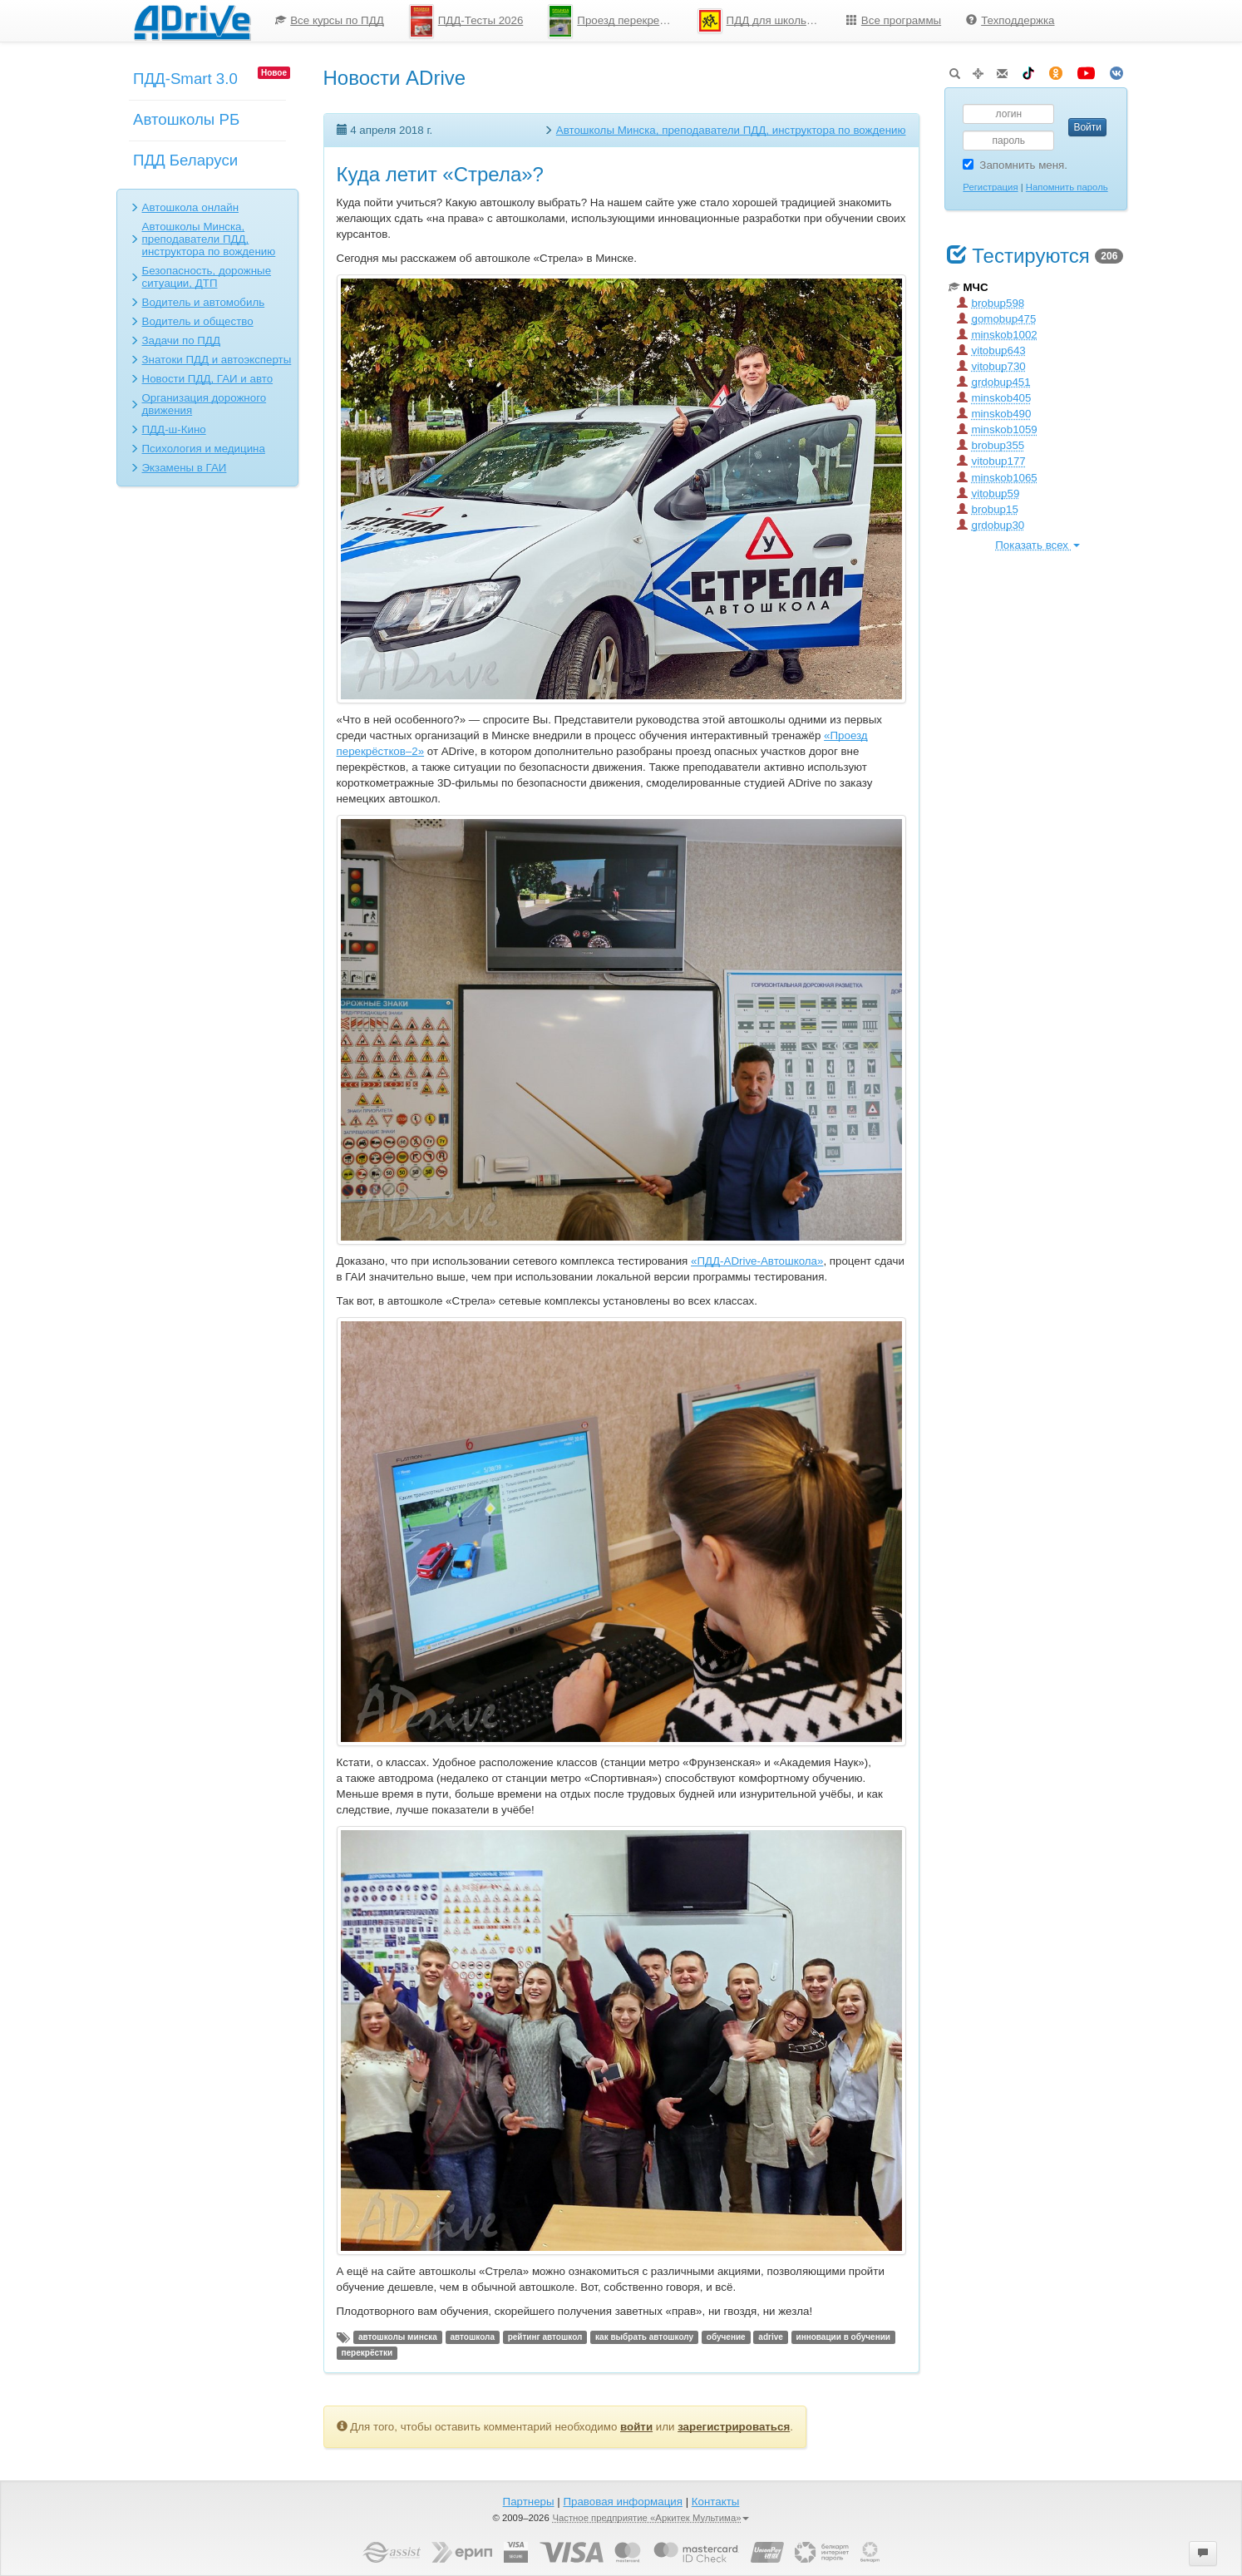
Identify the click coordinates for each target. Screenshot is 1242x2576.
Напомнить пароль (1067, 187)
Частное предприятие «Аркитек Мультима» (650, 2518)
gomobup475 (997, 319)
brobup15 (987, 509)
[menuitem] (330, 21)
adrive (770, 2337)
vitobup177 (991, 461)
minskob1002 (997, 334)
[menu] (665, 21)
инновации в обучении (843, 2337)
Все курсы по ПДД (329, 20)
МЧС (968, 287)
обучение (726, 2337)
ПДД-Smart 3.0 (185, 78)
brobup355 (991, 445)
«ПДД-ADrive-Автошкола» (757, 1261)
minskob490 (994, 413)
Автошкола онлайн (190, 207)
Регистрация (990, 187)
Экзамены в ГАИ (184, 467)
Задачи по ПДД (181, 340)
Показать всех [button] (1037, 545)
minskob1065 (997, 477)
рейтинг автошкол (545, 2337)
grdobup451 (994, 382)
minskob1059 (997, 429)
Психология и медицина (203, 448)
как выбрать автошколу (644, 2337)
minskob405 (994, 398)
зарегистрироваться (734, 2427)
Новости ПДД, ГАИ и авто (208, 379)
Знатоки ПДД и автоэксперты (217, 359)
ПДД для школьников (765, 20)
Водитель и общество (198, 321)
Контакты (716, 2501)
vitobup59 (988, 493)
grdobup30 (991, 525)
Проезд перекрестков (616, 21)
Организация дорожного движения (204, 404)
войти (636, 2427)
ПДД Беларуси (185, 160)
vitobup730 (991, 366)
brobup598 (991, 303)
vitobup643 (991, 350)
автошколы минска (397, 2337)
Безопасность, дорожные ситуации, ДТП (207, 276)
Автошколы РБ (186, 119)
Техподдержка (1010, 20)
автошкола (473, 2337)
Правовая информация (622, 2501)
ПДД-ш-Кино (174, 429)
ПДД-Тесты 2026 (466, 21)
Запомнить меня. (1015, 165)
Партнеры (528, 2501)
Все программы (893, 20)
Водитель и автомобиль (203, 302)
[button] (1203, 2553)
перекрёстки (367, 2352)
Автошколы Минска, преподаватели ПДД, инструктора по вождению (209, 239)
